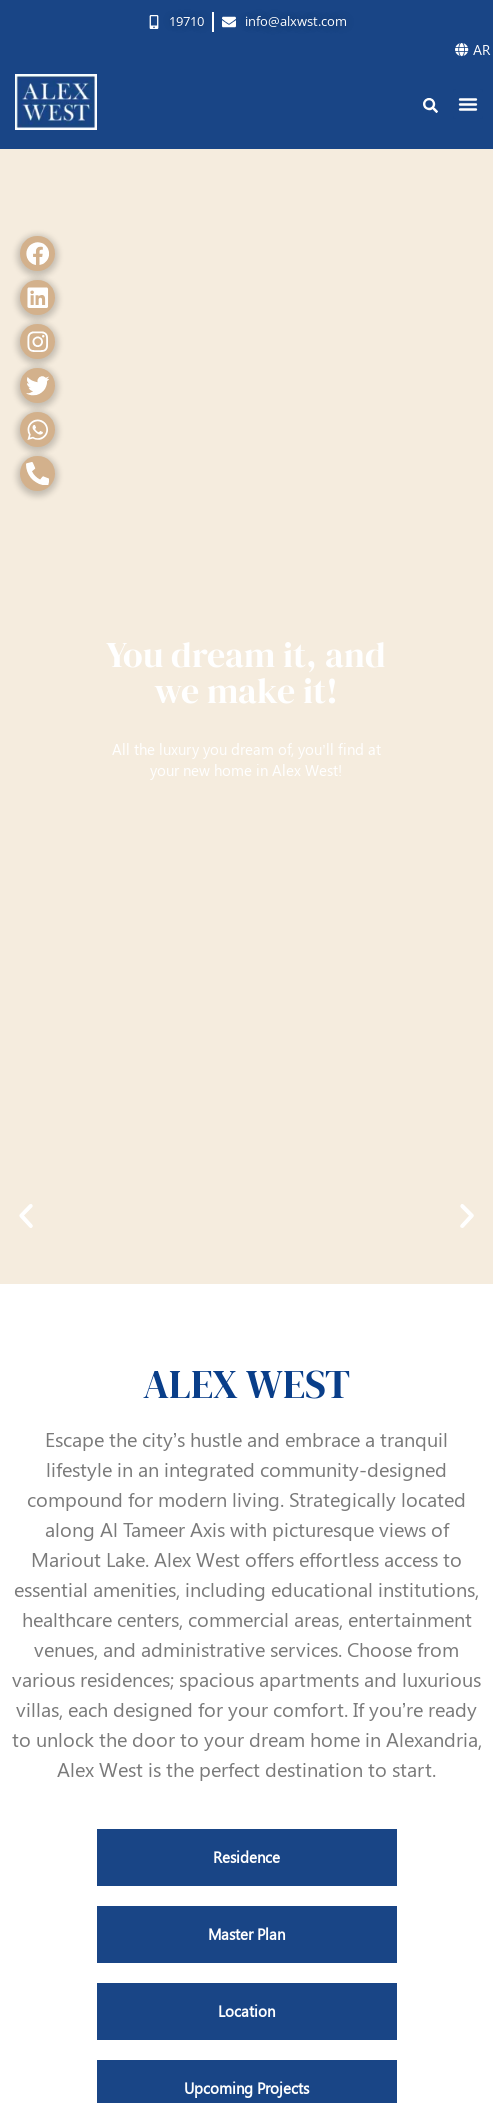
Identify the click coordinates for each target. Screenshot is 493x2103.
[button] (468, 104)
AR (472, 49)
